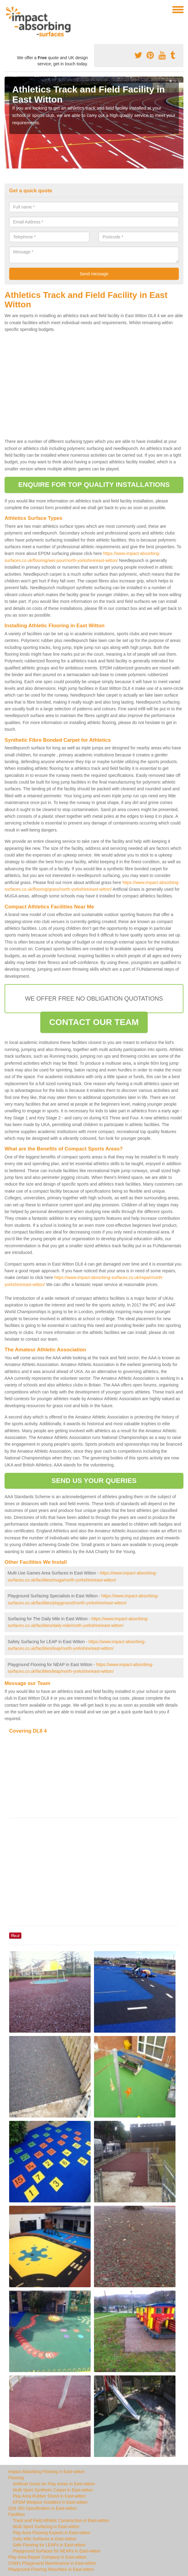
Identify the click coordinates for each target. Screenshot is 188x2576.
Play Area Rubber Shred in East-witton (49, 2496)
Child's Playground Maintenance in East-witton (52, 2563)
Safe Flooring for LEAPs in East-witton (49, 2544)
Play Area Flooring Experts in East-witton (51, 2532)
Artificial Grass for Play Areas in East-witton (54, 2483)
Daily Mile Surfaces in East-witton (44, 2538)
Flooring (16, 2477)
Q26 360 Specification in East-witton (42, 2508)
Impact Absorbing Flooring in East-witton (46, 2471)
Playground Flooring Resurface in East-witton (51, 2569)
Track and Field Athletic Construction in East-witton (61, 2520)
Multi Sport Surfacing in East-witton (46, 2526)
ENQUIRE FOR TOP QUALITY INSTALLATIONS (94, 484)
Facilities (16, 2514)
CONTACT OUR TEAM (94, 1022)
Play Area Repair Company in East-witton (47, 2557)
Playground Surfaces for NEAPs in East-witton (56, 2551)
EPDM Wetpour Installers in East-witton (50, 2502)
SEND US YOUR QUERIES (93, 1480)
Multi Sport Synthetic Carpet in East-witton (53, 2489)
